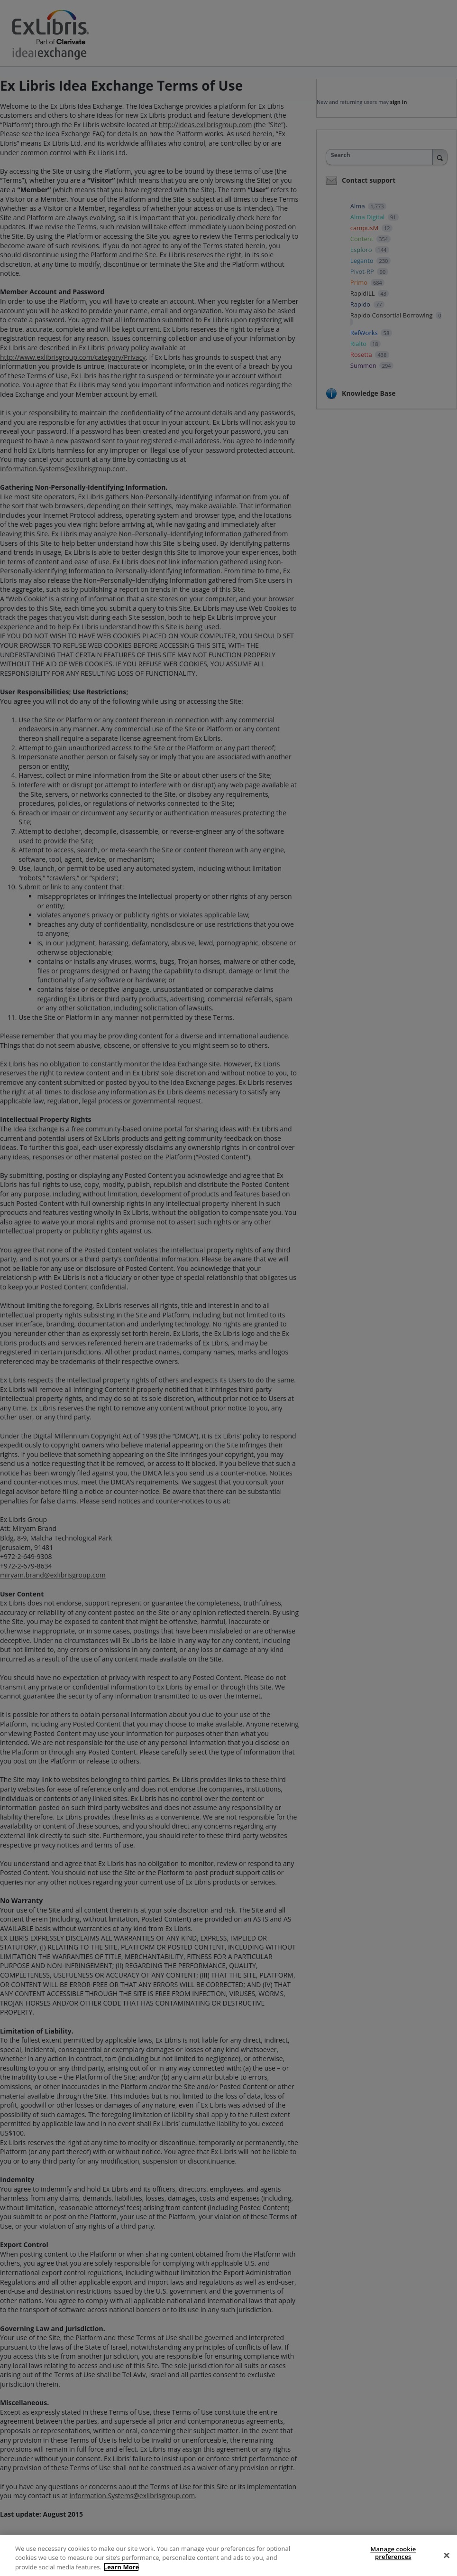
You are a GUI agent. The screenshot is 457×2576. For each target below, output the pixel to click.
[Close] (446, 2564)
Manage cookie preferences (393, 2562)
